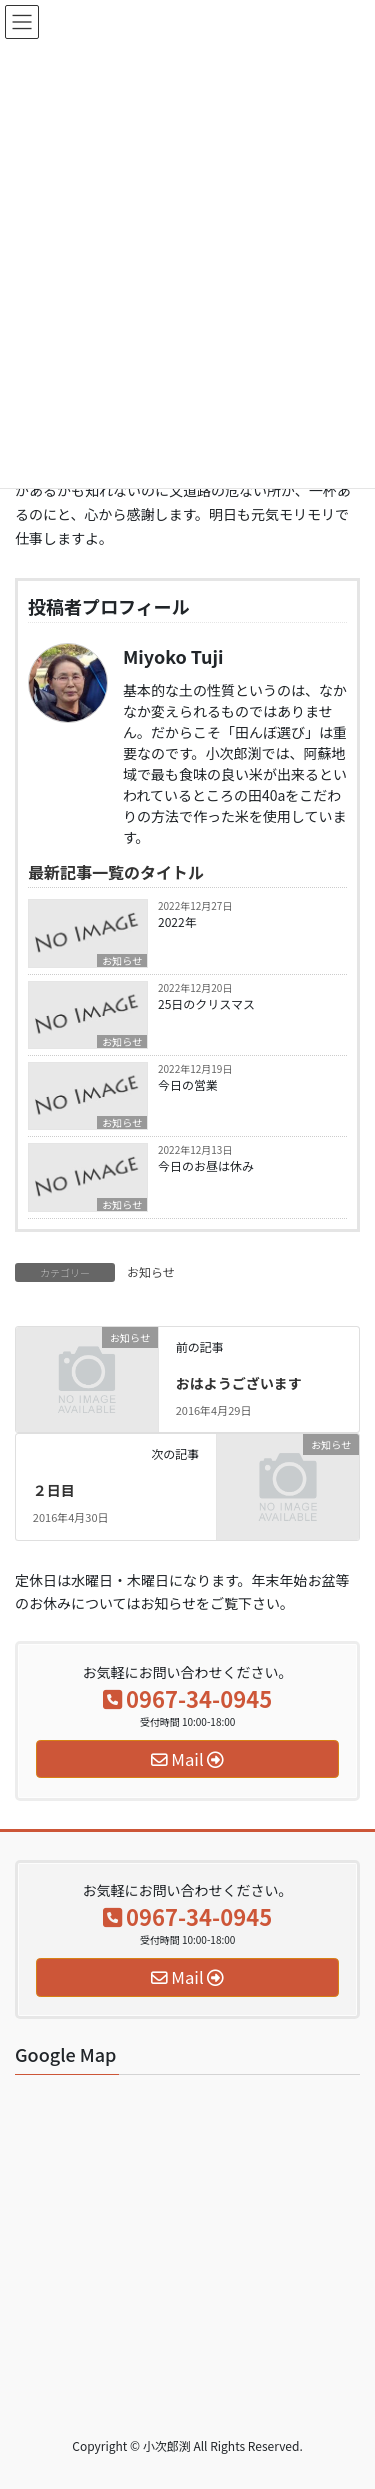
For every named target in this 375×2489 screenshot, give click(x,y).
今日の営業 (188, 1084)
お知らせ (122, 960)
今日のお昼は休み (206, 1165)
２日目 (54, 1490)
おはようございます (239, 1383)
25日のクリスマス (206, 1003)
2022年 (177, 921)
